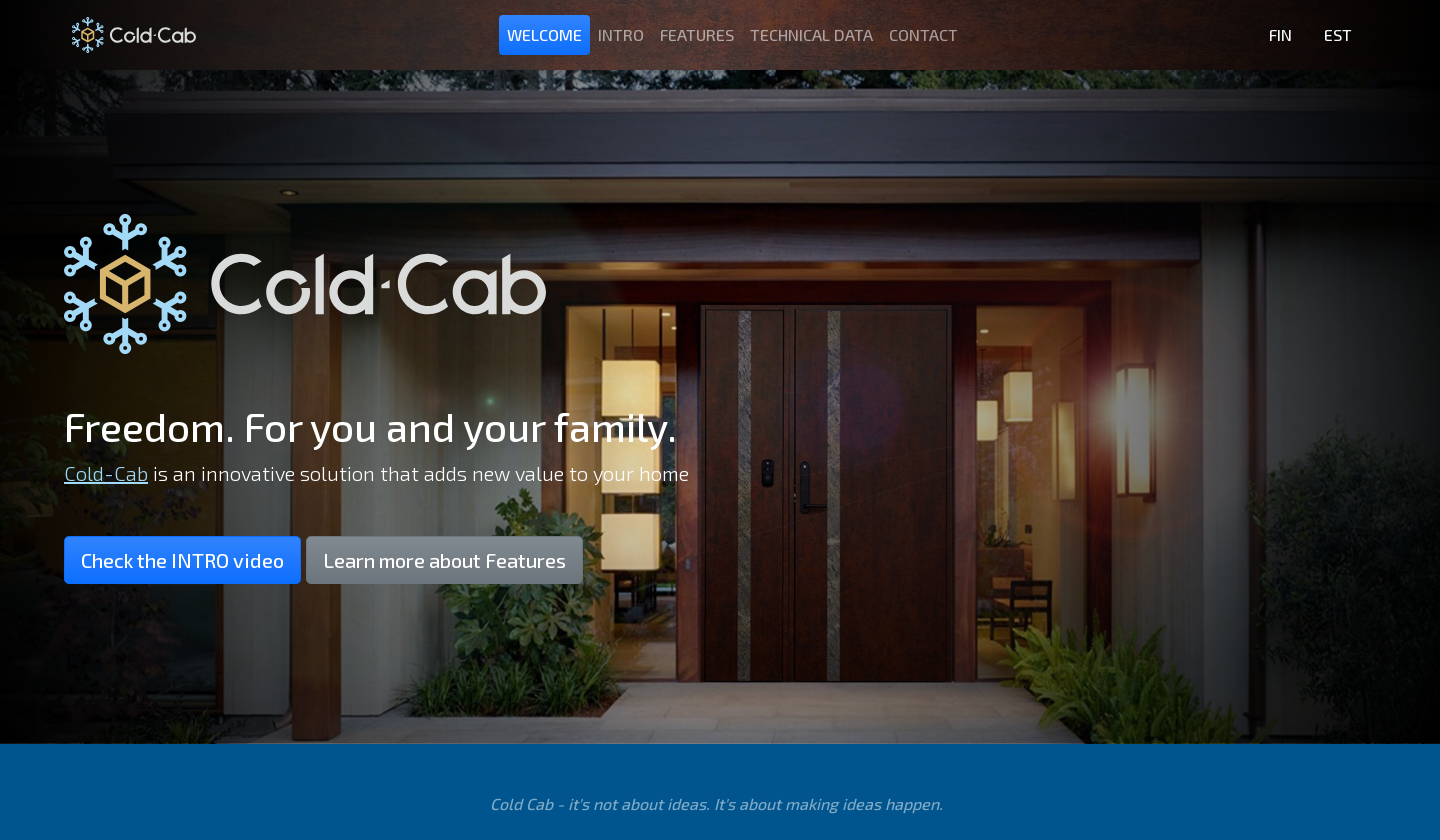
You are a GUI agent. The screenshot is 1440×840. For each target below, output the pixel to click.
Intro (621, 34)
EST (1338, 34)
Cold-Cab (106, 473)
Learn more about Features (444, 560)
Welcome (544, 34)
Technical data (811, 34)
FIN (1280, 34)
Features (697, 34)
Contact (923, 34)
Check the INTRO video (182, 560)
